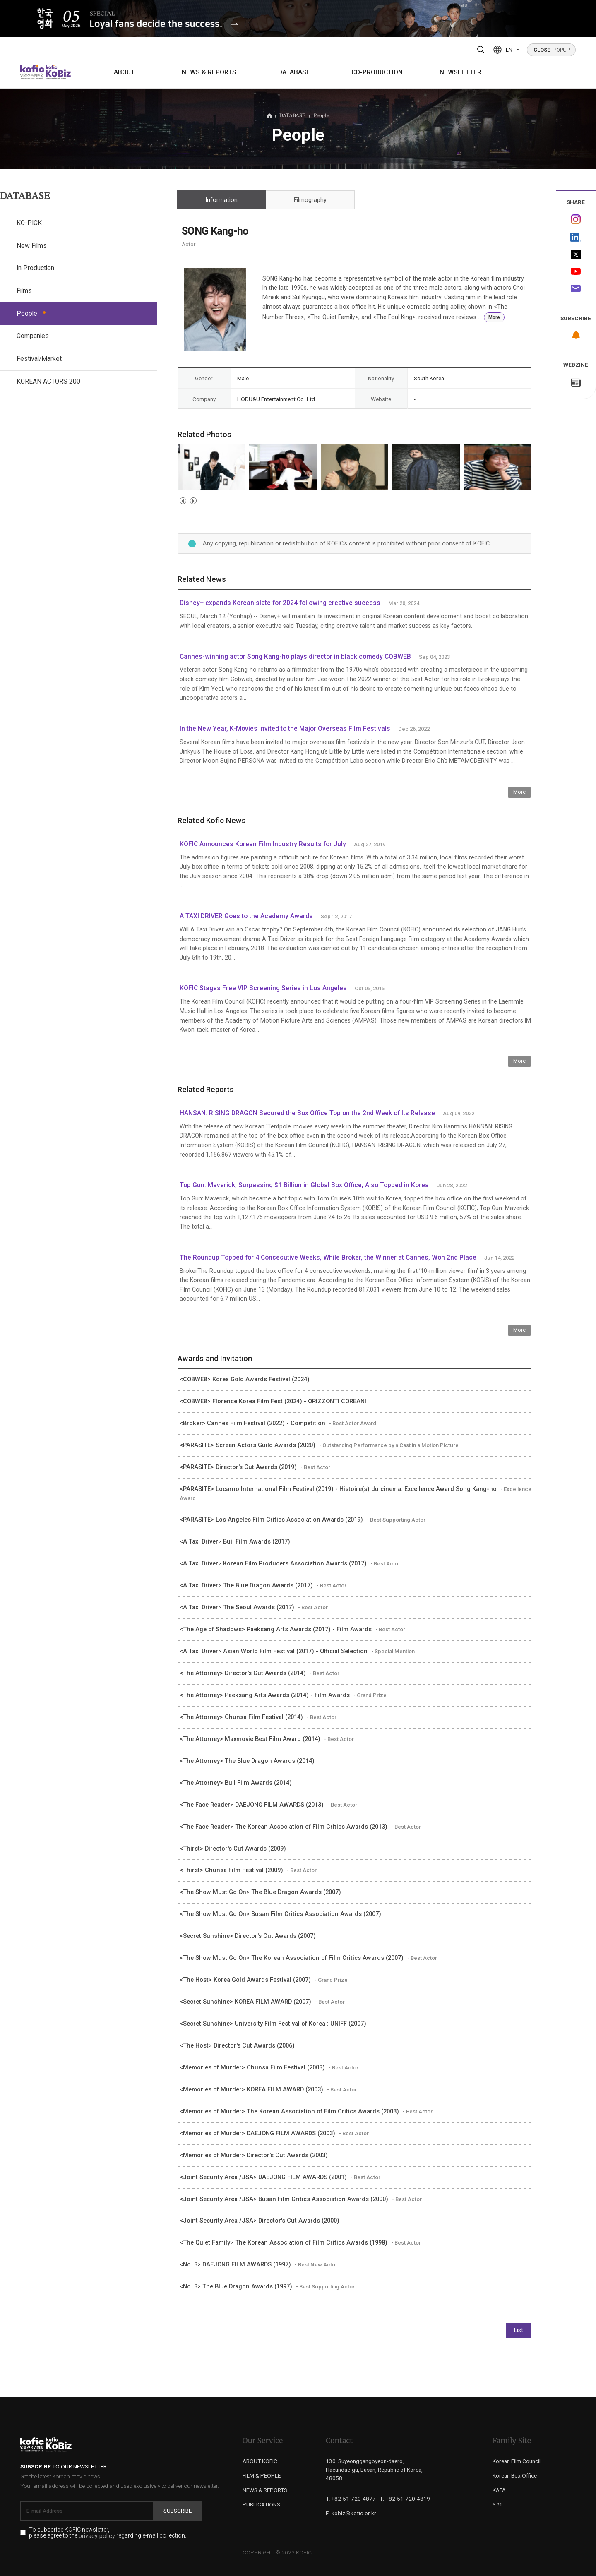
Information (221, 200)
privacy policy (97, 2536)
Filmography (310, 200)
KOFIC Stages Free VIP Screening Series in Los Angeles (263, 988)
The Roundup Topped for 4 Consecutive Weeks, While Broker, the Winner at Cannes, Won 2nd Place (329, 1257)
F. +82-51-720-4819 (405, 2498)
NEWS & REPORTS (209, 72)
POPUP (552, 50)
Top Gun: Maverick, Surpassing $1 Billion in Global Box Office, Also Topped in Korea (304, 1185)
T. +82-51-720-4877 (351, 2498)
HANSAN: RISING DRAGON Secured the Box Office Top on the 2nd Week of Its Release (307, 1113)
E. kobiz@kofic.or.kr (351, 2513)
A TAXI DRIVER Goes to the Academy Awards (246, 916)
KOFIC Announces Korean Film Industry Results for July (263, 844)
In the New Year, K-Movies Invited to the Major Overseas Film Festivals (285, 728)
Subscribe (177, 2510)
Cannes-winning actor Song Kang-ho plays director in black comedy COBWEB (295, 656)
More (494, 317)
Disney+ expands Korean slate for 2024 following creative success (280, 603)
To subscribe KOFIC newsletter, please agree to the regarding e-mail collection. (107, 2533)
